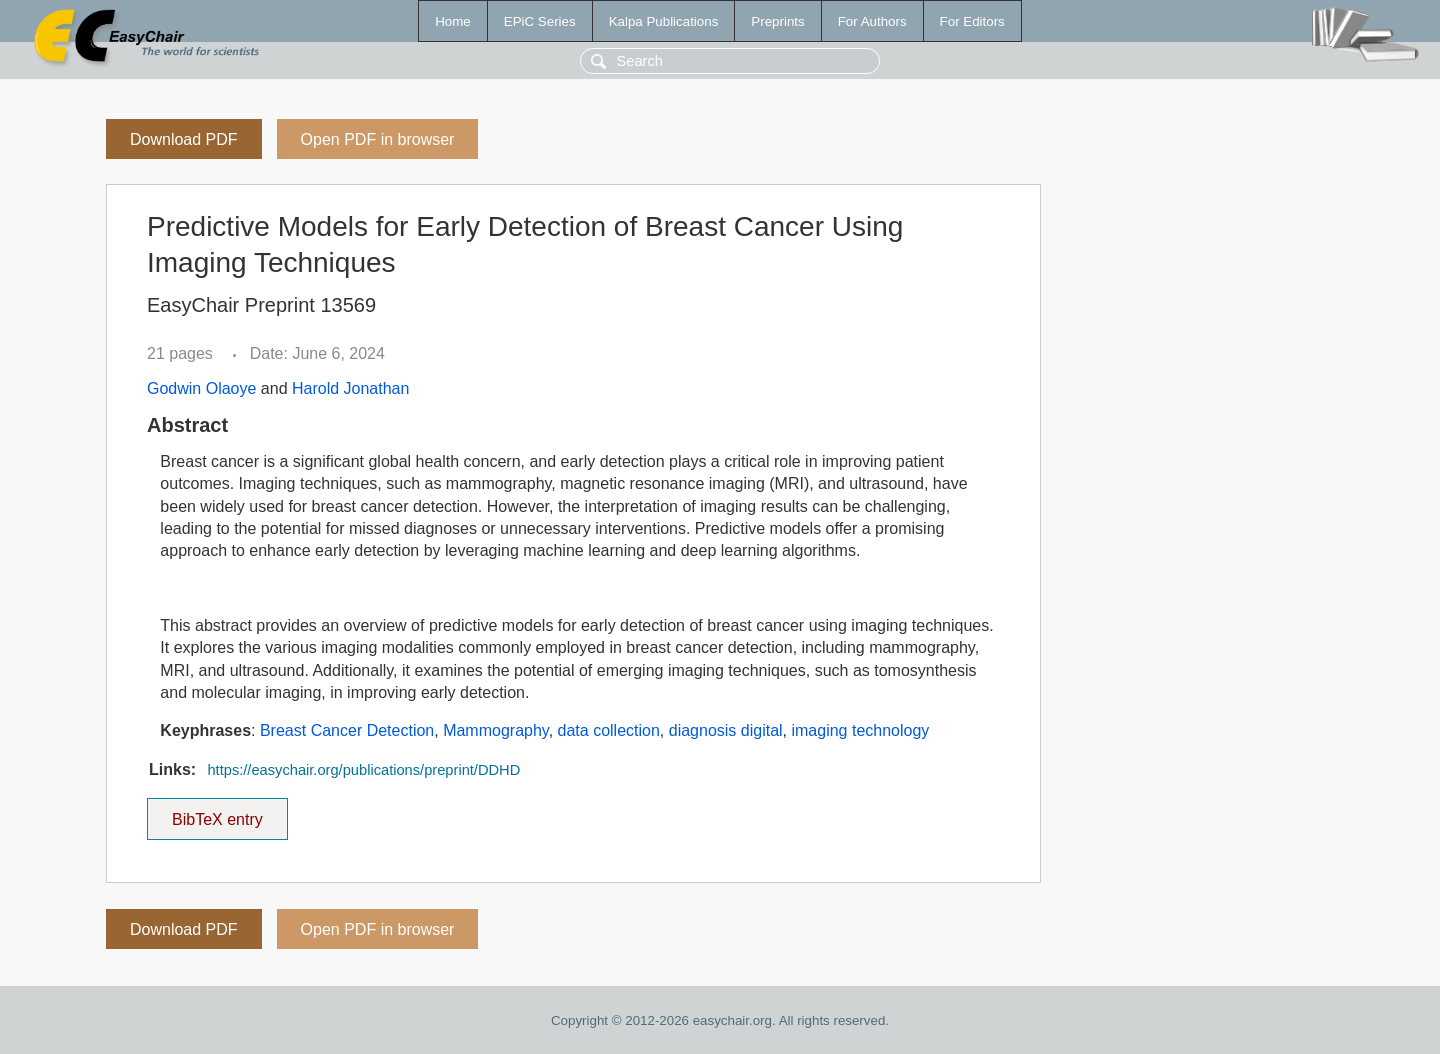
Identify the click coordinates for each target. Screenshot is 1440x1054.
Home (453, 21)
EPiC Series (540, 21)
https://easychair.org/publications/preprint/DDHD (363, 770)
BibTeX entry (217, 813)
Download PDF (184, 139)
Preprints (777, 21)
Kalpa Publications (664, 21)
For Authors (872, 21)
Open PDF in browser (378, 139)
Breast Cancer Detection (347, 730)
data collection (609, 730)
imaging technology (860, 730)
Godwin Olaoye (201, 388)
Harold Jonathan (350, 388)
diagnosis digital (726, 730)
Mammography (496, 730)
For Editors (972, 21)
